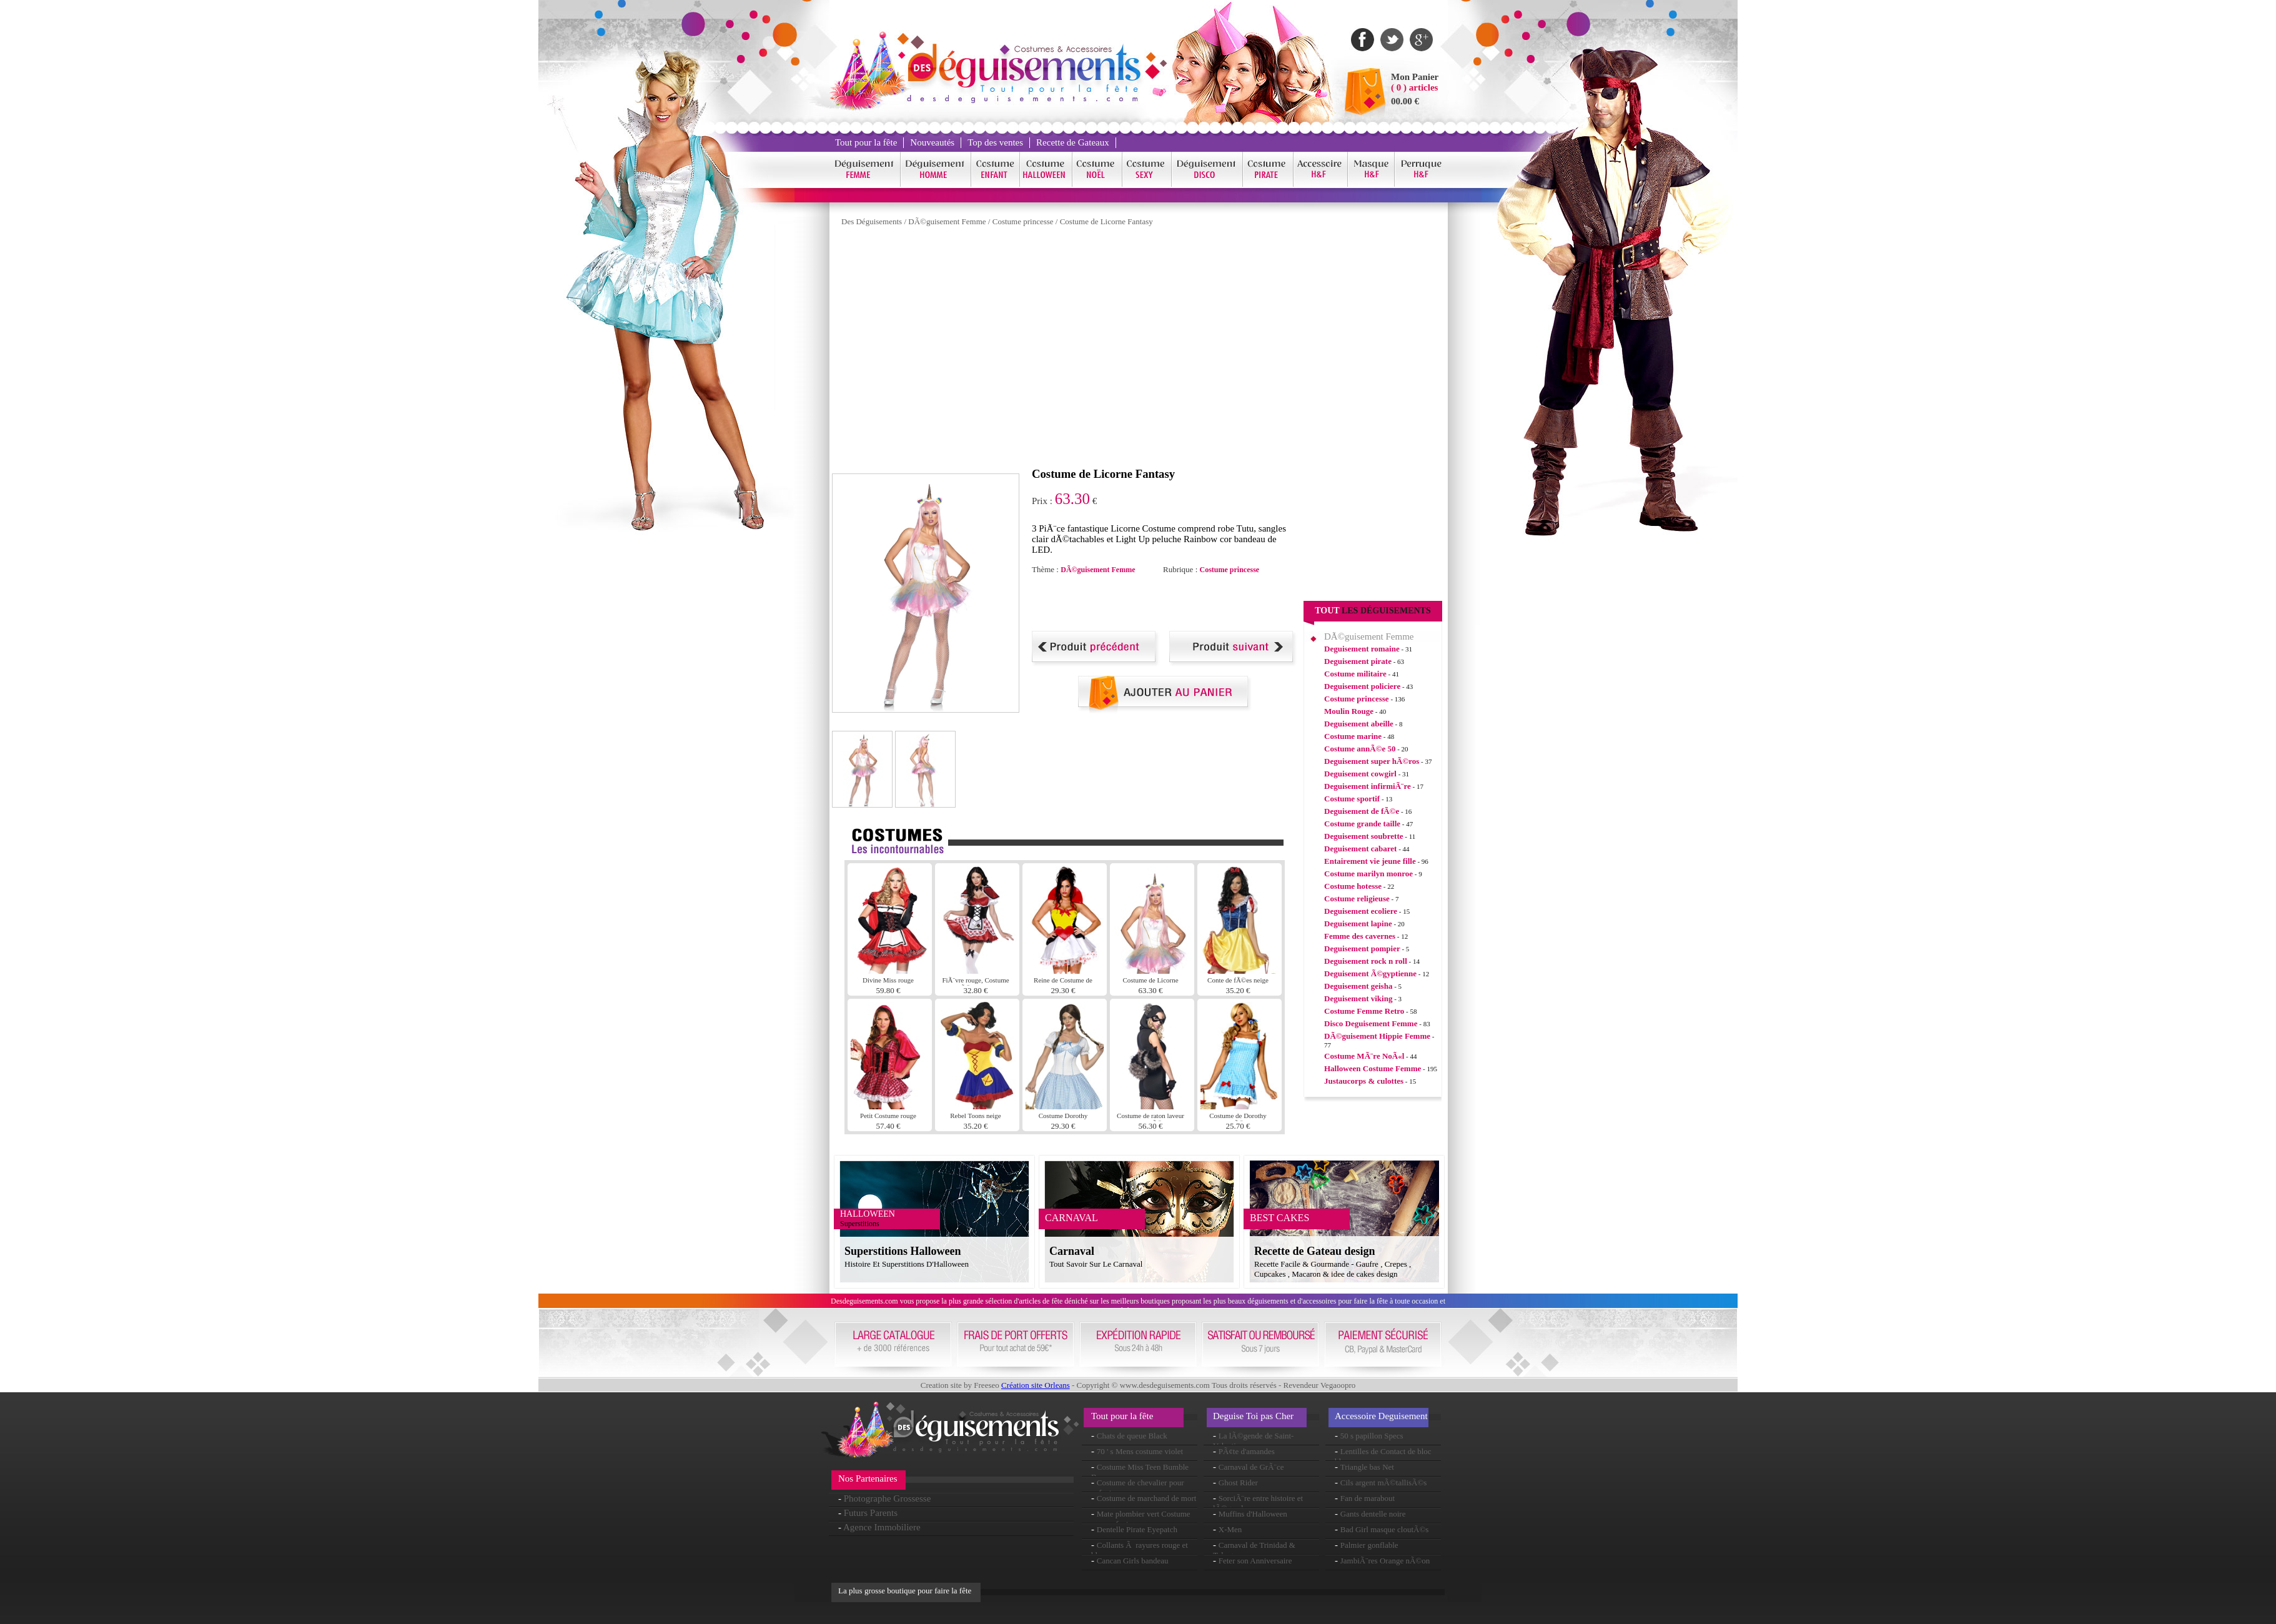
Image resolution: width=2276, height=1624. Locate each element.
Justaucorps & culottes (1363, 1081)
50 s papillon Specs (1371, 1435)
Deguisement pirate (1358, 661)
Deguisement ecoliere (1360, 911)
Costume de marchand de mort (1147, 1498)
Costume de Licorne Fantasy (1106, 221)
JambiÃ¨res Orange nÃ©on (1385, 1560)
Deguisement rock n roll (1365, 961)
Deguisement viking (1358, 998)
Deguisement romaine (1362, 648)
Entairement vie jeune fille (1370, 861)
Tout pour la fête (866, 142)
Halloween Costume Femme (1372, 1068)
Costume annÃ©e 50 (1359, 748)
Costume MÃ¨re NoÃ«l (1364, 1056)
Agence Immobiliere (882, 1527)
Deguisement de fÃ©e (1361, 811)
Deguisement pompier (1362, 948)
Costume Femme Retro (1364, 1011)
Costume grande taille (1362, 823)
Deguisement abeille (1358, 723)
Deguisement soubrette (1363, 836)
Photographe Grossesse (887, 1498)
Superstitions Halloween (902, 1251)
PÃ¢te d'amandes (1247, 1451)
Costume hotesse (1353, 886)
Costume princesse (1023, 221)
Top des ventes (995, 142)
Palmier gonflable (1369, 1545)
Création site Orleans (1035, 1385)
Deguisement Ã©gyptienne (1370, 973)
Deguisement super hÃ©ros (1371, 761)
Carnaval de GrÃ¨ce (1251, 1467)
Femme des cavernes (1359, 936)
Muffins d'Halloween (1253, 1513)
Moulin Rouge (1348, 711)
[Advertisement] (1178, 602)
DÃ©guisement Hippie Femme (1377, 1036)
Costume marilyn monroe (1368, 873)
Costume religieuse (1357, 898)
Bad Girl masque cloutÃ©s (1384, 1529)
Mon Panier (1414, 77)
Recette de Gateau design (1314, 1251)
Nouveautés (932, 142)
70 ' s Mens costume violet (1140, 1451)
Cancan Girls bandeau (1133, 1560)
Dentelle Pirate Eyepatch (1137, 1529)
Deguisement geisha (1358, 986)
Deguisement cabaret (1360, 848)
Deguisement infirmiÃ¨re (1367, 786)
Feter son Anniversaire (1255, 1560)
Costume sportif (1352, 798)
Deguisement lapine (1358, 923)
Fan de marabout (1367, 1498)
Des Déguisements (871, 221)
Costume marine (1353, 736)
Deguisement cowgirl (1360, 773)
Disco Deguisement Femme (1370, 1023)
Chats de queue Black (1132, 1435)
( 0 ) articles (1414, 87)
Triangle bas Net (1367, 1467)
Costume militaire (1355, 673)
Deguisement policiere (1362, 686)
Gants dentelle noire (1373, 1513)
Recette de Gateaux (1072, 142)
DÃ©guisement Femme (947, 221)
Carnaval (1071, 1251)
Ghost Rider (1238, 1482)
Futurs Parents (871, 1513)
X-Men (1230, 1529)
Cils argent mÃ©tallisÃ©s (1383, 1482)
